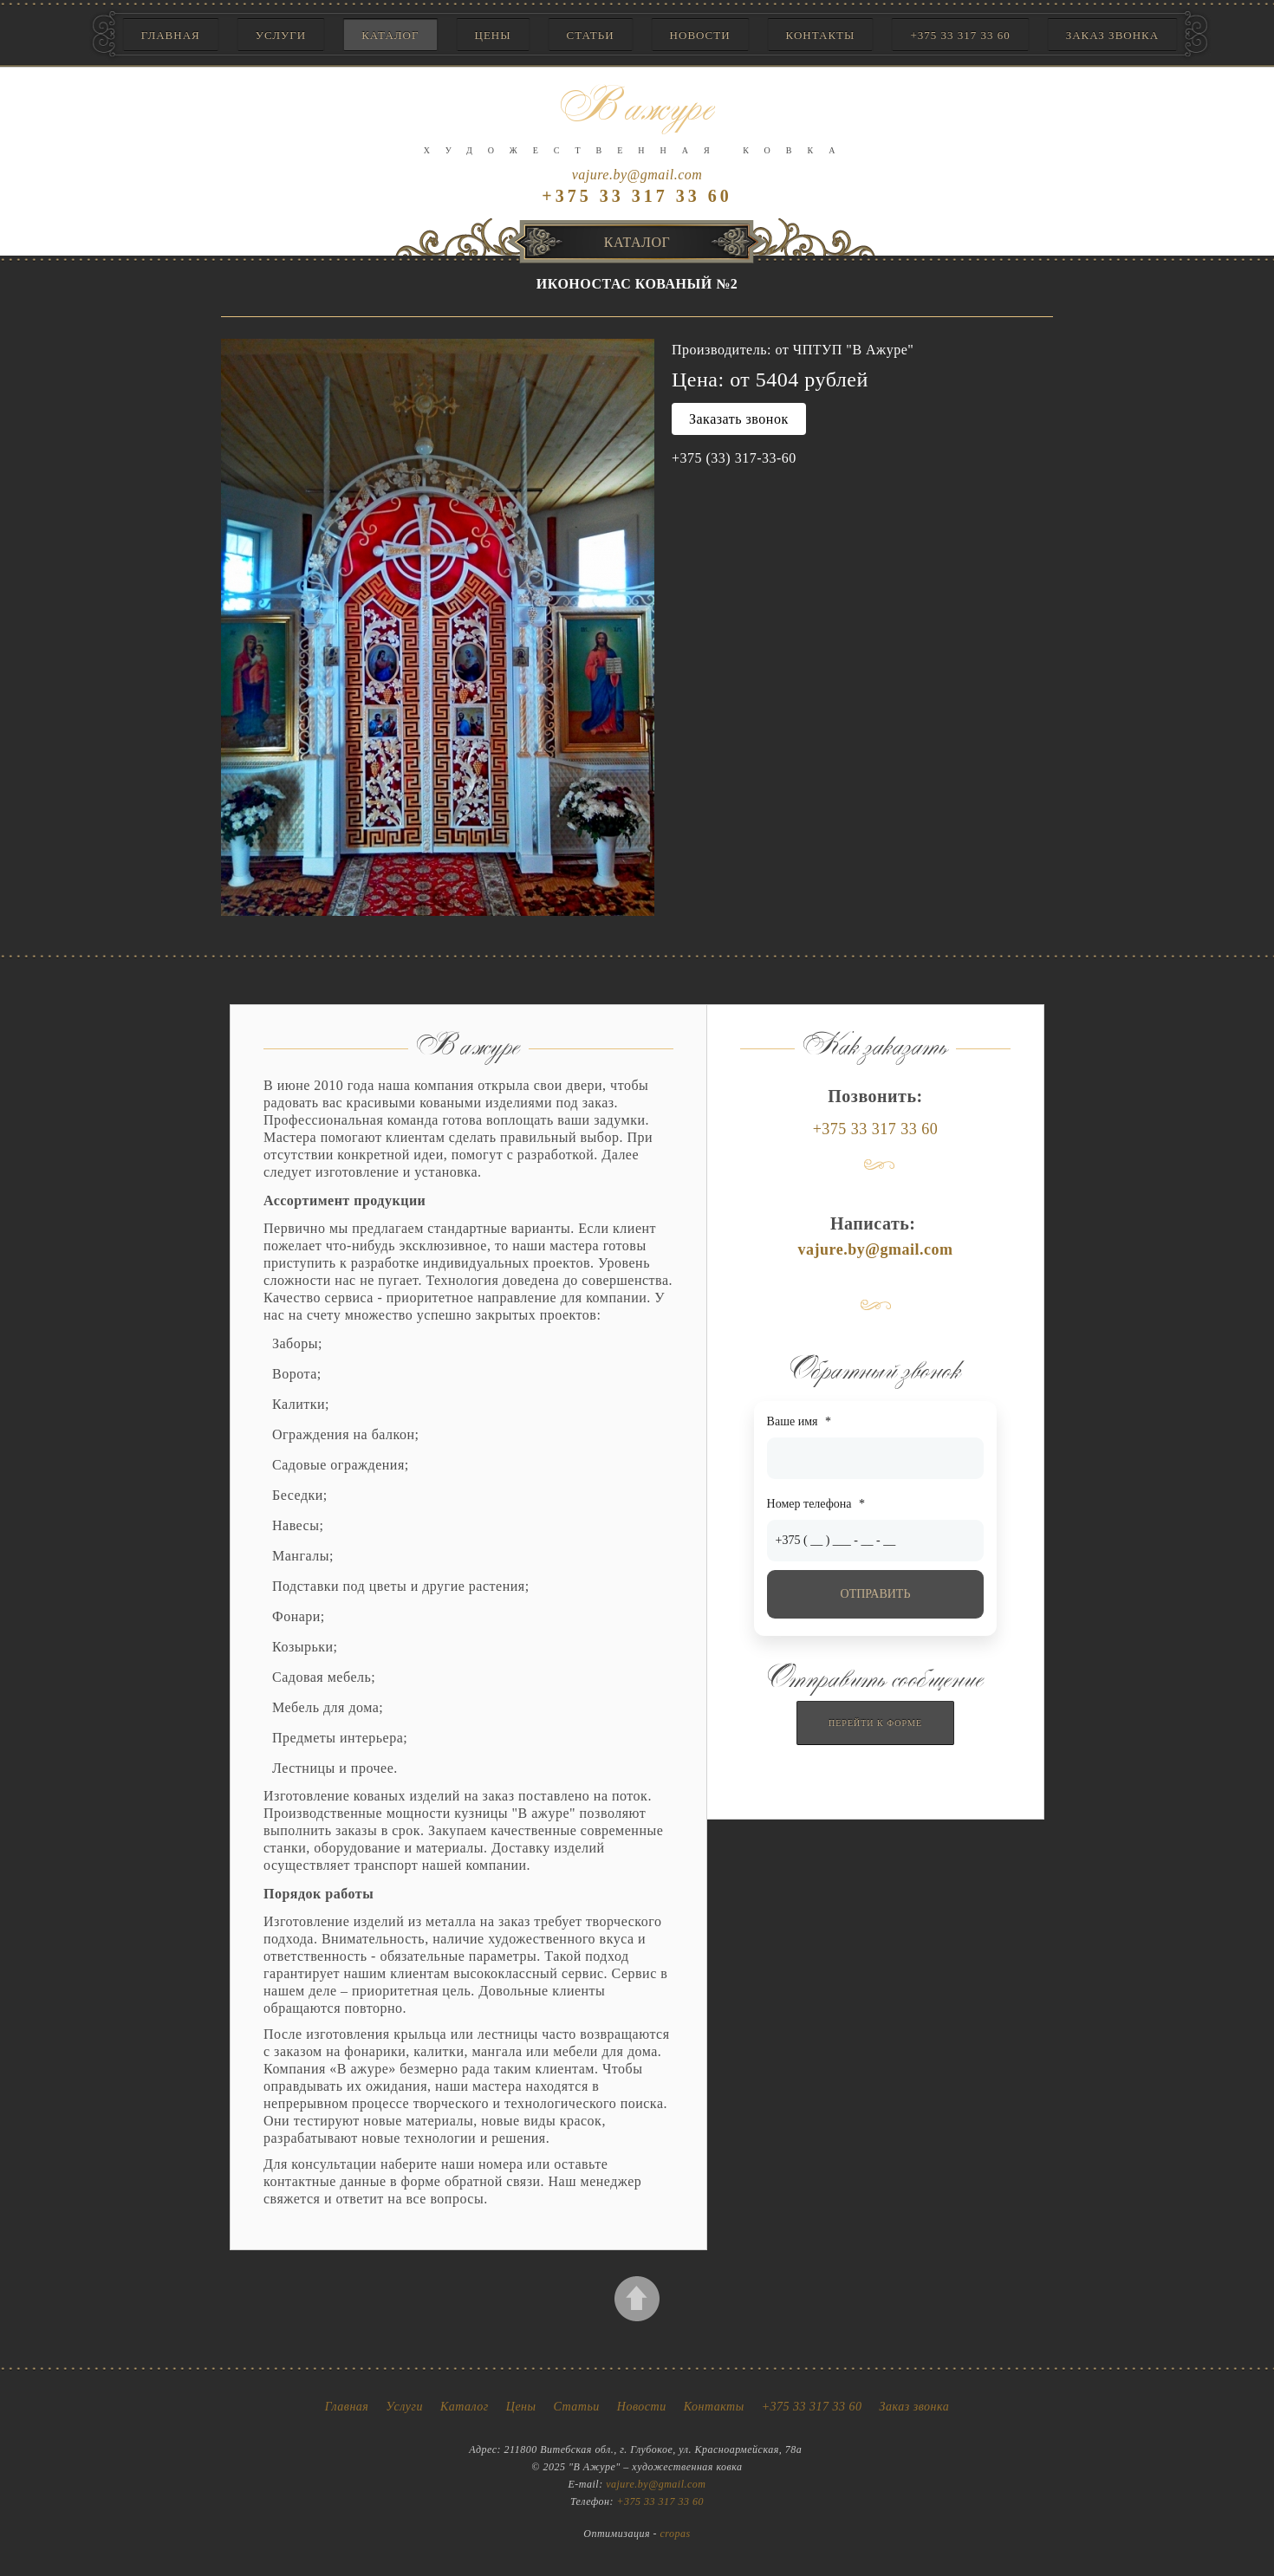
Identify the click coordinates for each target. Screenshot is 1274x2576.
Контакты (820, 35)
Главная (170, 35)
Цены (493, 35)
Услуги (281, 35)
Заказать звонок (739, 419)
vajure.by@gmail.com (637, 174)
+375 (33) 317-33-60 (734, 458)
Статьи (590, 35)
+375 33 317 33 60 (960, 35)
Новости (700, 35)
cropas (675, 2533)
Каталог (390, 35)
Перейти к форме (875, 1723)
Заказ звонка (1112, 35)
